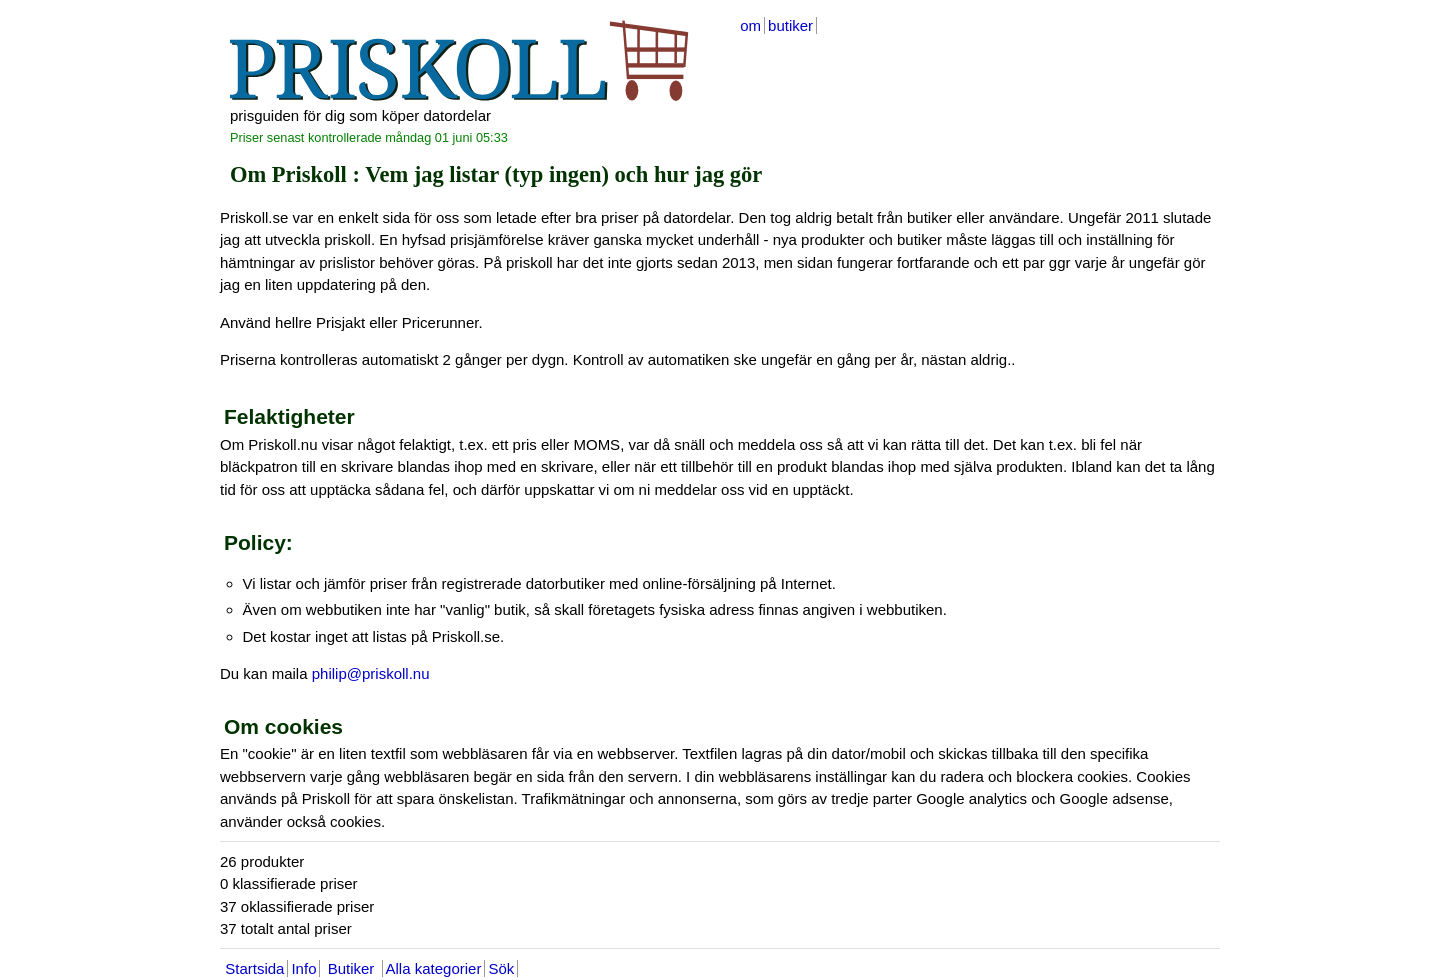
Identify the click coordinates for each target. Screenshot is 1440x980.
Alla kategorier (434, 968)
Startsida (254, 968)
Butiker (350, 968)
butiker (790, 25)
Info (303, 968)
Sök (501, 968)
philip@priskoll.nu (371, 673)
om (750, 25)
